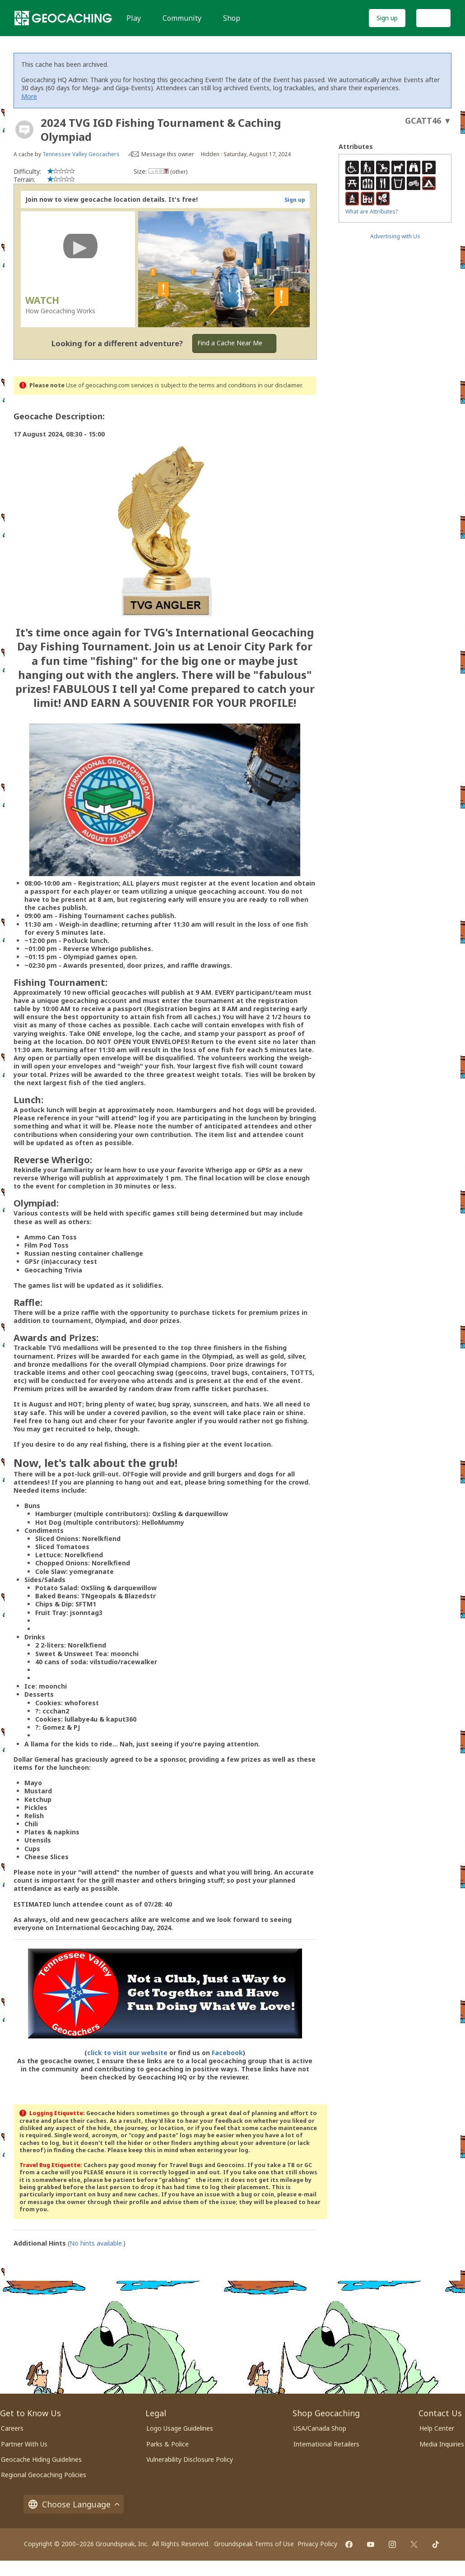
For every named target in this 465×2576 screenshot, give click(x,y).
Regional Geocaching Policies (43, 2474)
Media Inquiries (441, 2444)
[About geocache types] (24, 129)
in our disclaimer (280, 385)
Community (182, 18)
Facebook (227, 2052)
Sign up (387, 18)
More (29, 96)
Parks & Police (167, 2444)
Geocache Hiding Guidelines (41, 2459)
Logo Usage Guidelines (179, 2428)
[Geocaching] (63, 18)
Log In (433, 18)
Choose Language (74, 2504)
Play (133, 18)
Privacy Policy (317, 2543)
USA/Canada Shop (319, 2428)
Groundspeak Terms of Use (254, 2543)
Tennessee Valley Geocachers (81, 154)
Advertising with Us (395, 236)
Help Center (436, 2428)
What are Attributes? (371, 211)
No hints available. (96, 2243)
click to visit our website (127, 2052)
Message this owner (167, 154)
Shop (231, 18)
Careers (12, 2428)
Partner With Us (24, 2444)
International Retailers (326, 2444)
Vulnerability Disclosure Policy (189, 2459)
